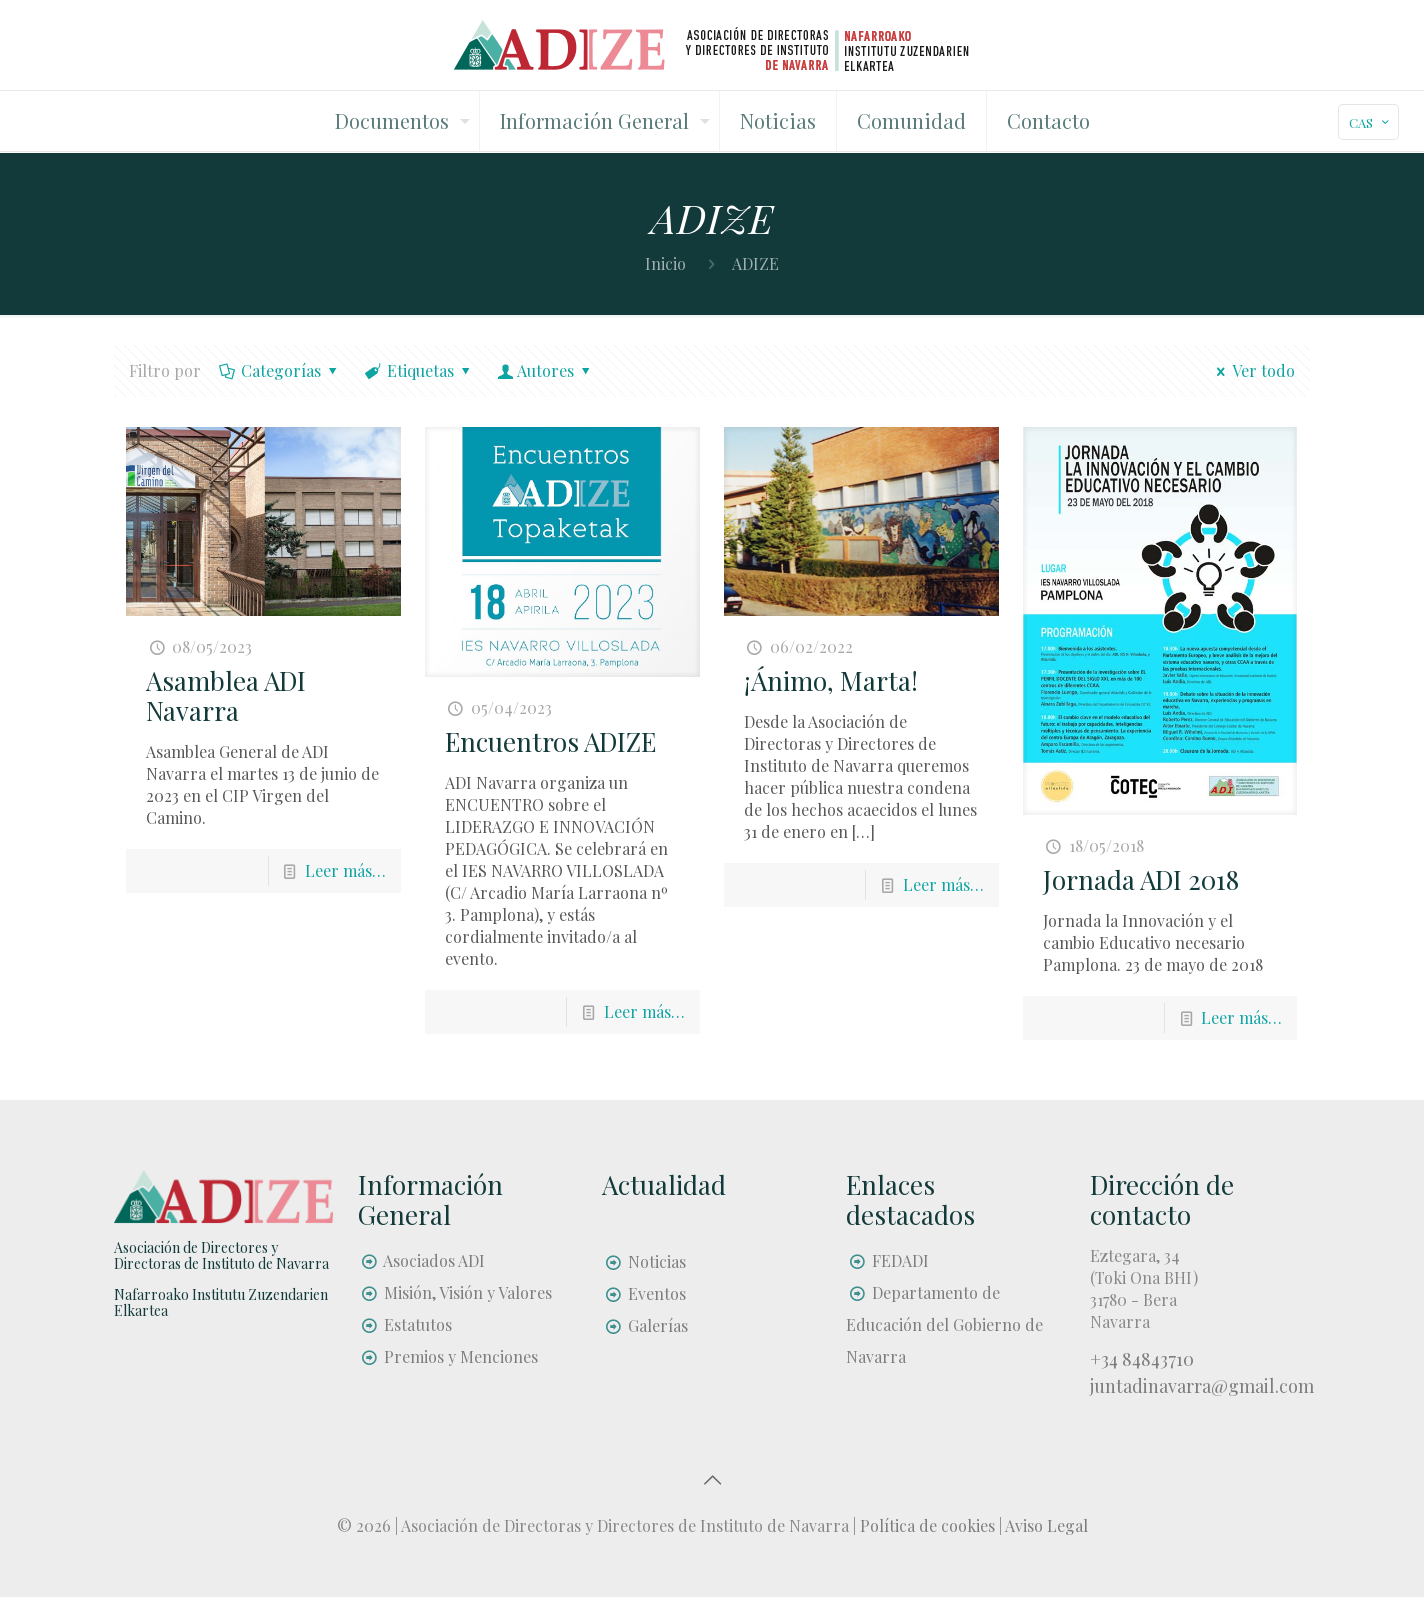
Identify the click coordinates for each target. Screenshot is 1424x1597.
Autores (546, 370)
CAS (1370, 122)
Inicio (665, 263)
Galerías (658, 1325)
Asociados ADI (434, 1260)
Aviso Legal (1046, 1525)
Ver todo (1252, 370)
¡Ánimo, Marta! (831, 680)
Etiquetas (419, 370)
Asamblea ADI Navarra (226, 695)
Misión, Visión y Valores (468, 1292)
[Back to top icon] (712, 1479)
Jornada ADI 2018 (1141, 879)
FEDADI (900, 1260)
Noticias (657, 1261)
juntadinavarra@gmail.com (1202, 1386)
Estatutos (418, 1324)
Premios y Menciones (461, 1356)
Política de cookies (927, 1525)
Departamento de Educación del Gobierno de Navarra (944, 1324)
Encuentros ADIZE (550, 741)
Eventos (657, 1293)
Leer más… (345, 870)
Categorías (280, 370)
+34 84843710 (1142, 1359)
